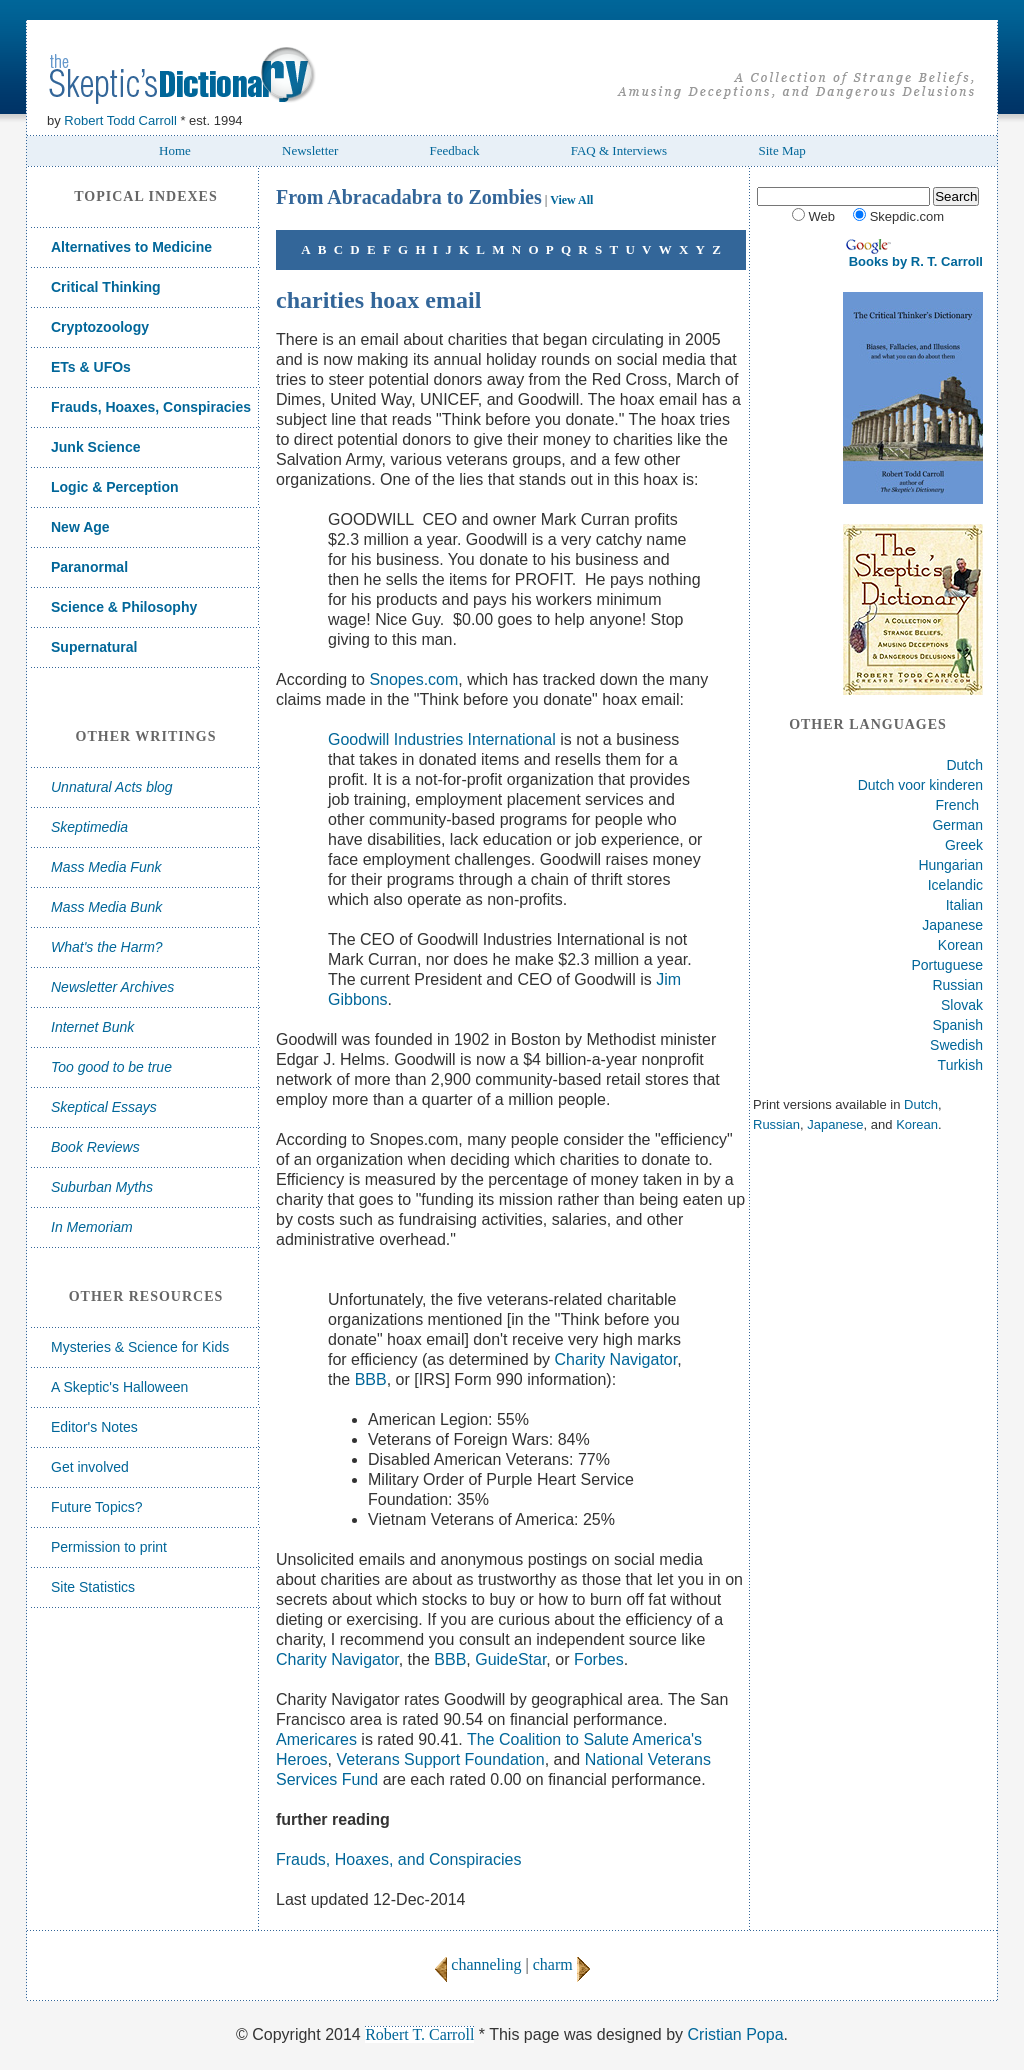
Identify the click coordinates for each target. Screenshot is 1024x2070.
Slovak (962, 1005)
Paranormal (89, 567)
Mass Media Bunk (106, 907)
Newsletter (310, 150)
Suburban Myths (102, 1187)
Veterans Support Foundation (440, 1759)
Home (175, 150)
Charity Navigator (615, 1359)
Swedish (956, 1045)
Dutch (964, 765)
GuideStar (510, 1659)
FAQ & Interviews (619, 150)
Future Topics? (97, 1507)
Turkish (960, 1065)
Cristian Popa (736, 2034)
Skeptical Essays (104, 1107)
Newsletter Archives (112, 987)
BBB (371, 1379)
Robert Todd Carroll (120, 120)
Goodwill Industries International (442, 739)
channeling (477, 1964)
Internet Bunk (92, 1027)
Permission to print (109, 1547)
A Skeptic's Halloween (119, 1387)
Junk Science (96, 447)
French (958, 805)
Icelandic (955, 885)
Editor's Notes (94, 1427)
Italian (964, 905)
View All (571, 200)
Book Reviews (95, 1147)
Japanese (952, 925)
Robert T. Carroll (419, 2034)
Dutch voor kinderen (920, 785)
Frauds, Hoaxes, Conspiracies (151, 407)
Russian (957, 985)
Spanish (957, 1025)
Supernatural (94, 647)
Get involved (90, 1467)
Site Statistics (93, 1587)
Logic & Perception (115, 487)
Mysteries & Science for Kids (140, 1347)
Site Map (781, 150)
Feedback (455, 150)
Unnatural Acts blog (112, 787)
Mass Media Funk (106, 867)
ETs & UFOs (91, 367)
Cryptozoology (100, 327)
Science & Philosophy (124, 607)
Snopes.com (413, 679)
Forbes (599, 1659)
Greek (964, 845)
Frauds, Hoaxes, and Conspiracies (398, 1859)
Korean (960, 945)
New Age (80, 527)
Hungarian (950, 865)
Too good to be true (111, 1067)
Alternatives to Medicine (131, 247)
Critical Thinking (106, 287)
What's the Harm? (107, 947)
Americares (316, 1739)
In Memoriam (92, 1227)
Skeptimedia (89, 827)
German (957, 825)
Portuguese (947, 965)
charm (561, 1964)
